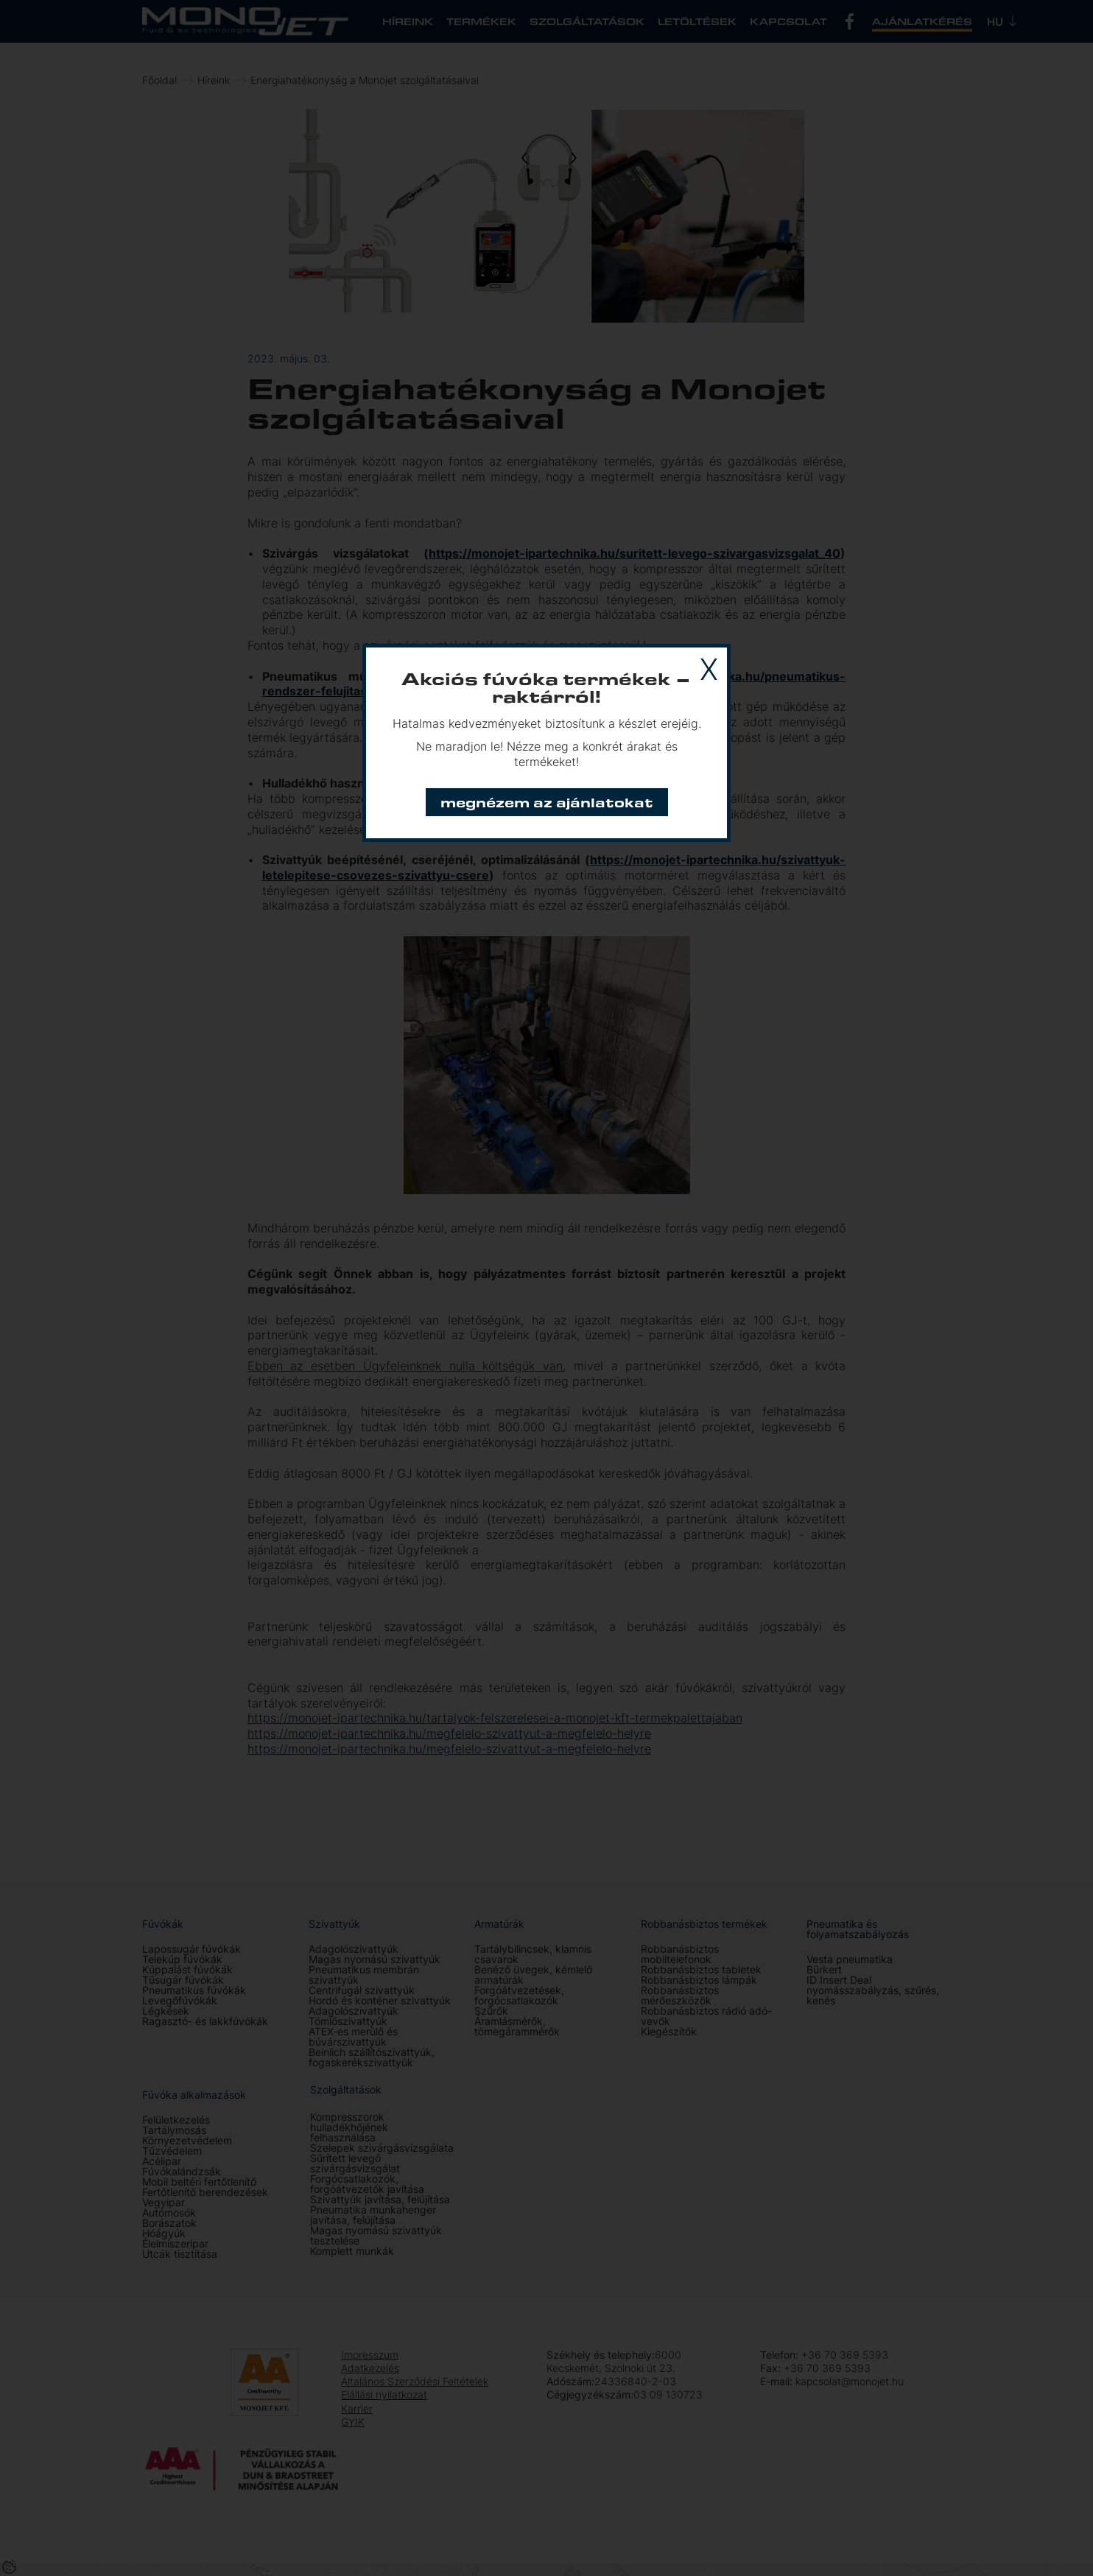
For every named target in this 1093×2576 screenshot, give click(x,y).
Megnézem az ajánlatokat (546, 802)
